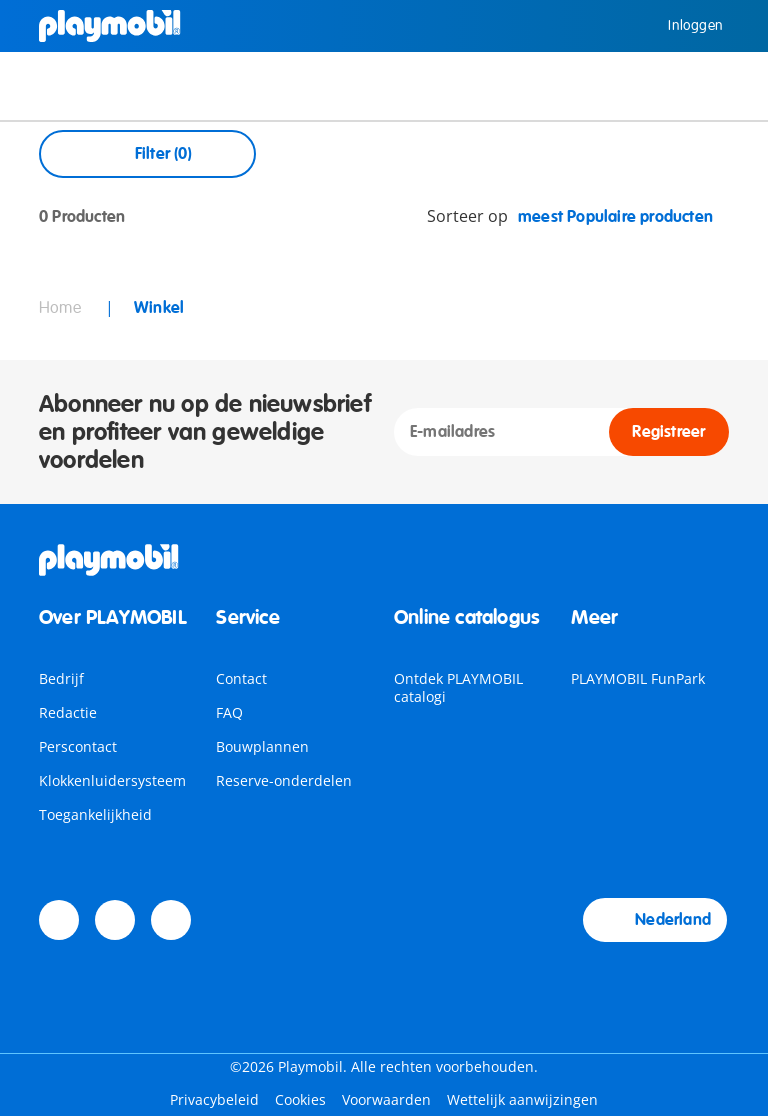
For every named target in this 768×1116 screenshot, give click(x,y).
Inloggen (680, 26)
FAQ (229, 712)
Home (62, 308)
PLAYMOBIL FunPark (638, 678)
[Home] (110, 26)
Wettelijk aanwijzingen (522, 1099)
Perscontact (78, 746)
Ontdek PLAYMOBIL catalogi (458, 687)
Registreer (668, 432)
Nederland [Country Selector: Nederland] (655, 920)
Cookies (300, 1099)
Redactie (68, 712)
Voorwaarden (386, 1099)
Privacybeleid (214, 1099)
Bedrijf (61, 678)
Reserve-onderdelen (284, 780)
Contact (241, 678)
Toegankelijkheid (95, 814)
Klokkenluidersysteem (112, 780)
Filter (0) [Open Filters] (147, 154)
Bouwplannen (262, 746)
